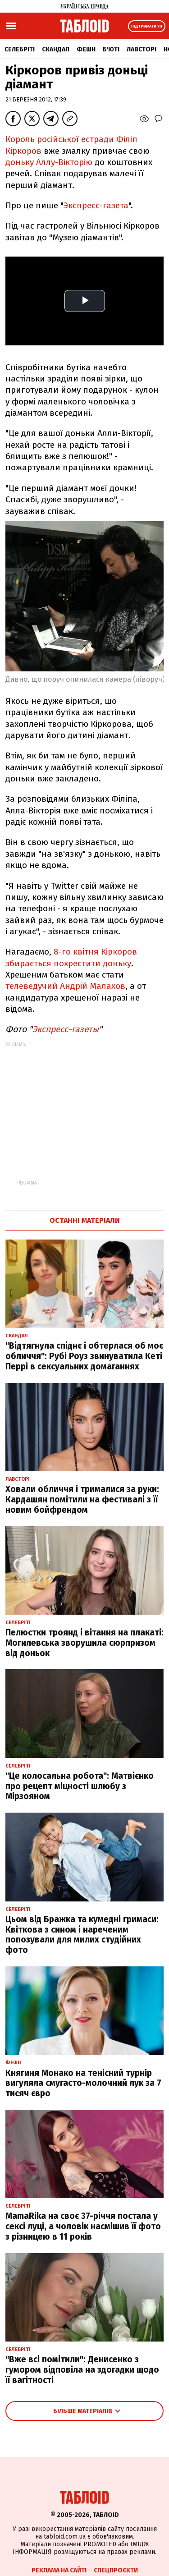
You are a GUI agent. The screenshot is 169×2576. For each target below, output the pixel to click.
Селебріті (20, 49)
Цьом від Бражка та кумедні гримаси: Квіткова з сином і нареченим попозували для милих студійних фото (82, 1934)
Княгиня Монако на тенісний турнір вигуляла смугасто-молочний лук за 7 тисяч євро (83, 2083)
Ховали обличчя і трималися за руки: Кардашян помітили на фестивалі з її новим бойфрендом (82, 1499)
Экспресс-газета (96, 205)
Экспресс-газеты (65, 1029)
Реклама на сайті (59, 2570)
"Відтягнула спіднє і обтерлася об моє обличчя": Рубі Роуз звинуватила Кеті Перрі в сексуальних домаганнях (84, 1356)
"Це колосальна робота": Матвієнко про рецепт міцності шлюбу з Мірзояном (79, 1786)
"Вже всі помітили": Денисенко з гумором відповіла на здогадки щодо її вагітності (82, 2369)
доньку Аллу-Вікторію (48, 162)
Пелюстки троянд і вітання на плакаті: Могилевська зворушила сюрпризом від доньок (84, 1642)
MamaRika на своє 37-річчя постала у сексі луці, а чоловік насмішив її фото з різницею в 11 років (83, 2226)
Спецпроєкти (116, 2570)
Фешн (86, 49)
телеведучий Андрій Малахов (65, 986)
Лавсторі (141, 49)
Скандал (55, 49)
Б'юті (111, 49)
